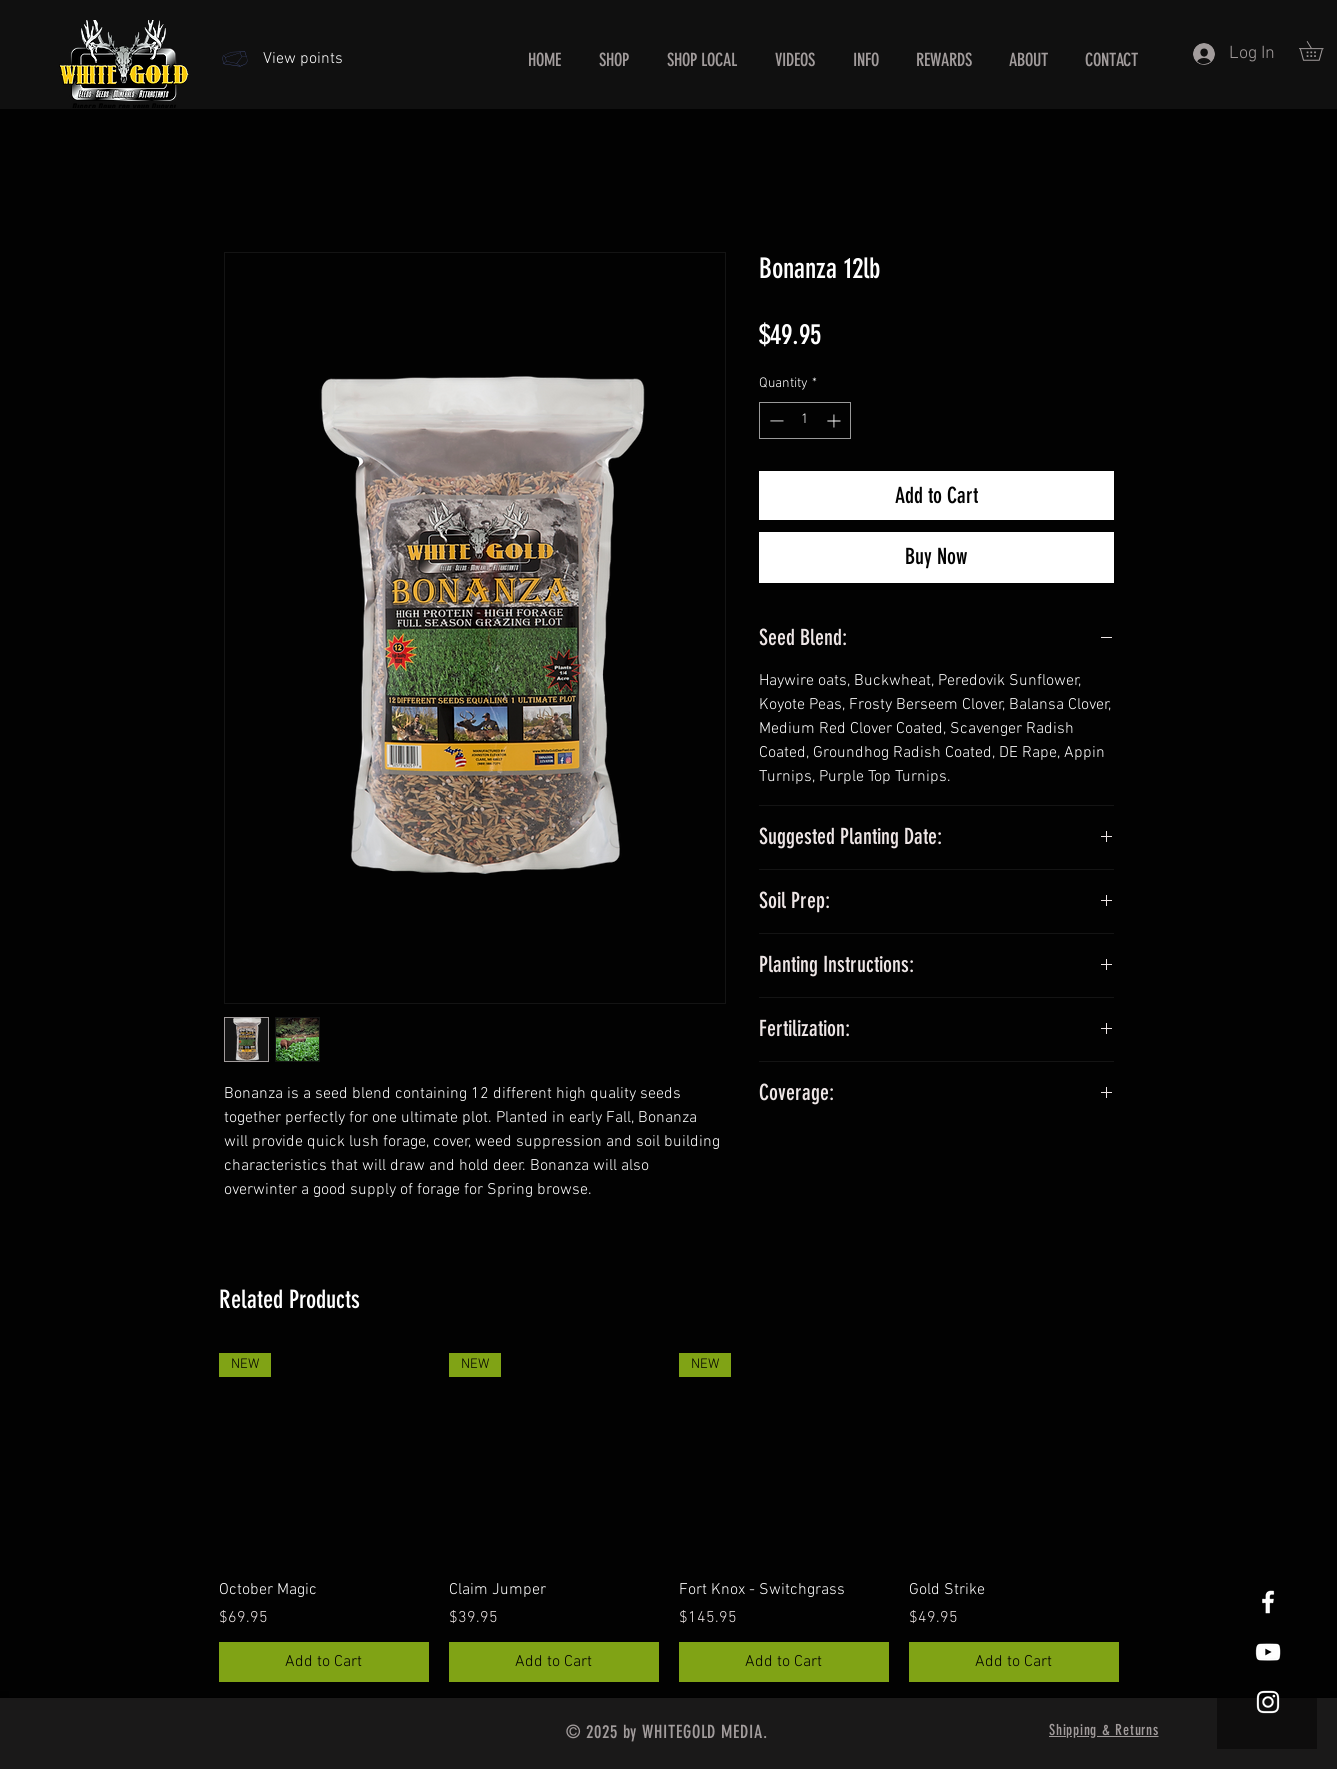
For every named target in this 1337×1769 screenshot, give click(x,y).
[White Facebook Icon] (1268, 1602)
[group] (669, 1517)
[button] (866, 60)
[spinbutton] (805, 420)
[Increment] (835, 420)
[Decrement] (774, 420)
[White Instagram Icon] (1268, 1702)
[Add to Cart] (324, 1662)
